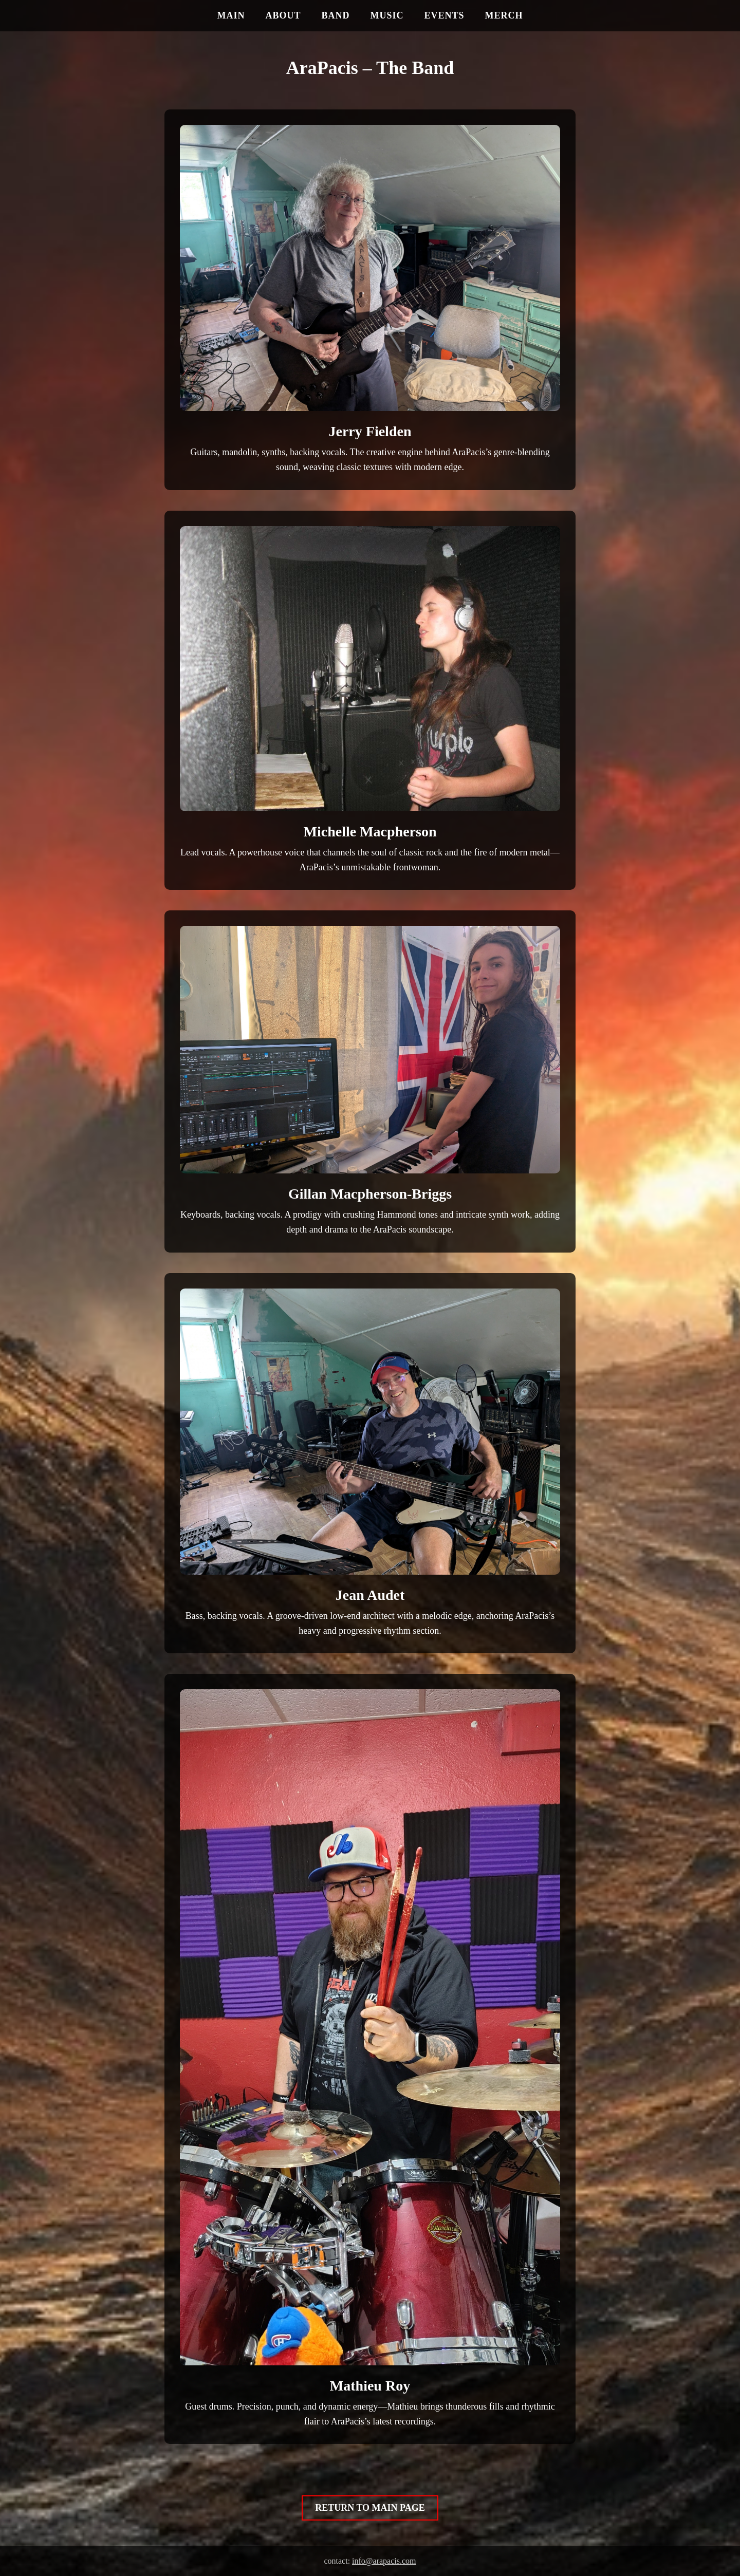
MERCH (504, 15)
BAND (335, 15)
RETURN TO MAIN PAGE (370, 2508)
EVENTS (444, 15)
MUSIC (386, 15)
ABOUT (283, 15)
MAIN (231, 15)
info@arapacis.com (384, 2560)
